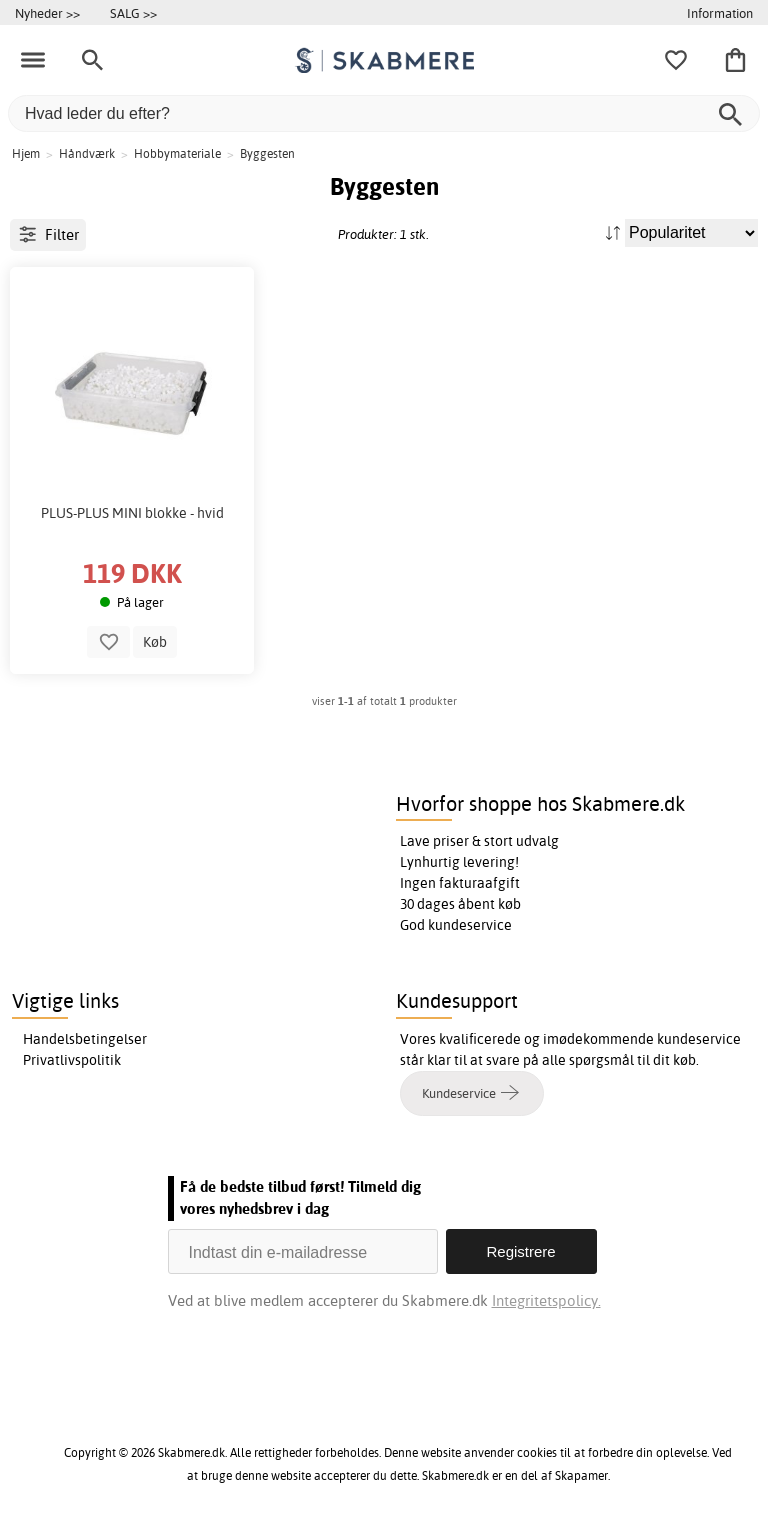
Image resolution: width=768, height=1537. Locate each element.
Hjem (26, 153)
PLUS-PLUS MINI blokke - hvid (132, 513)
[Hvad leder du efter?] (384, 113)
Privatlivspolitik (72, 1060)
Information (720, 13)
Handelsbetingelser (85, 1039)
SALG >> (133, 13)
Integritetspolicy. (546, 1300)
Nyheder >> (47, 13)
